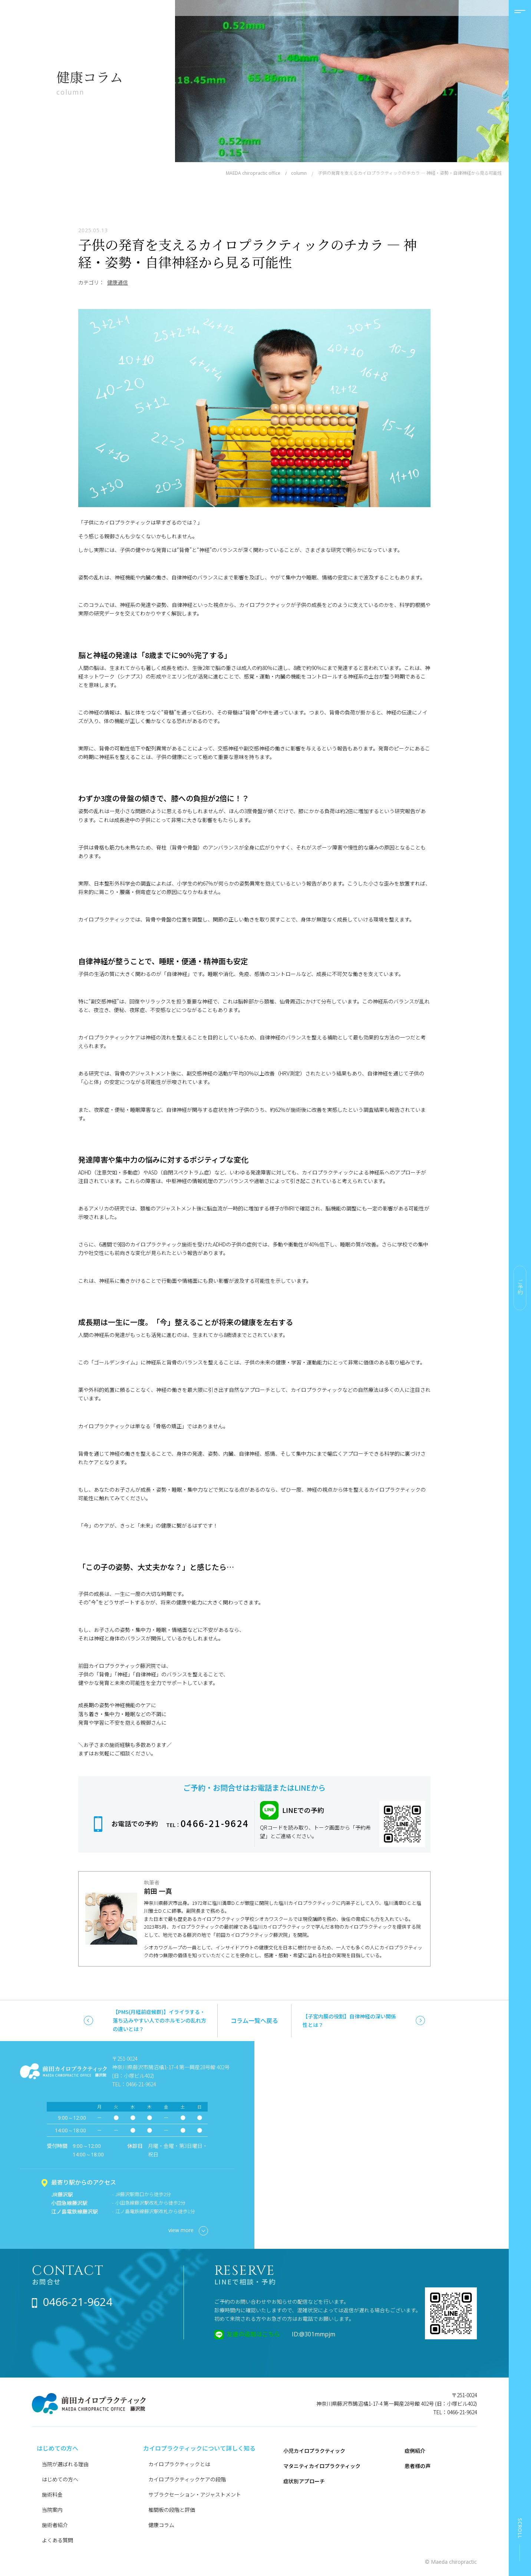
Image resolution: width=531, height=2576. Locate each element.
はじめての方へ (60, 2479)
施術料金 (52, 2494)
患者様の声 (418, 2466)
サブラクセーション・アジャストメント (194, 2494)
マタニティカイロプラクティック (321, 2466)
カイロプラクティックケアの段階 (187, 2479)
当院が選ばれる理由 (65, 2464)
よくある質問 (57, 2540)
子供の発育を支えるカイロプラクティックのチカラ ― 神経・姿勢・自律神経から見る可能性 (247, 253)
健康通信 (117, 282)
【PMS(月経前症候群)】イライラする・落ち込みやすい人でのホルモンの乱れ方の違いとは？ (159, 2020)
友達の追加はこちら (253, 2333)
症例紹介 (415, 2450)
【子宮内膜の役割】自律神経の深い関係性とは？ (349, 2020)
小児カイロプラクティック (314, 2450)
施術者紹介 (55, 2525)
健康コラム (161, 2525)
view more (188, 2230)
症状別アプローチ (304, 2481)
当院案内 (52, 2509)
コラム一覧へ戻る (254, 2020)
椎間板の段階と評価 (171, 2509)
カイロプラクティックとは (179, 2464)
